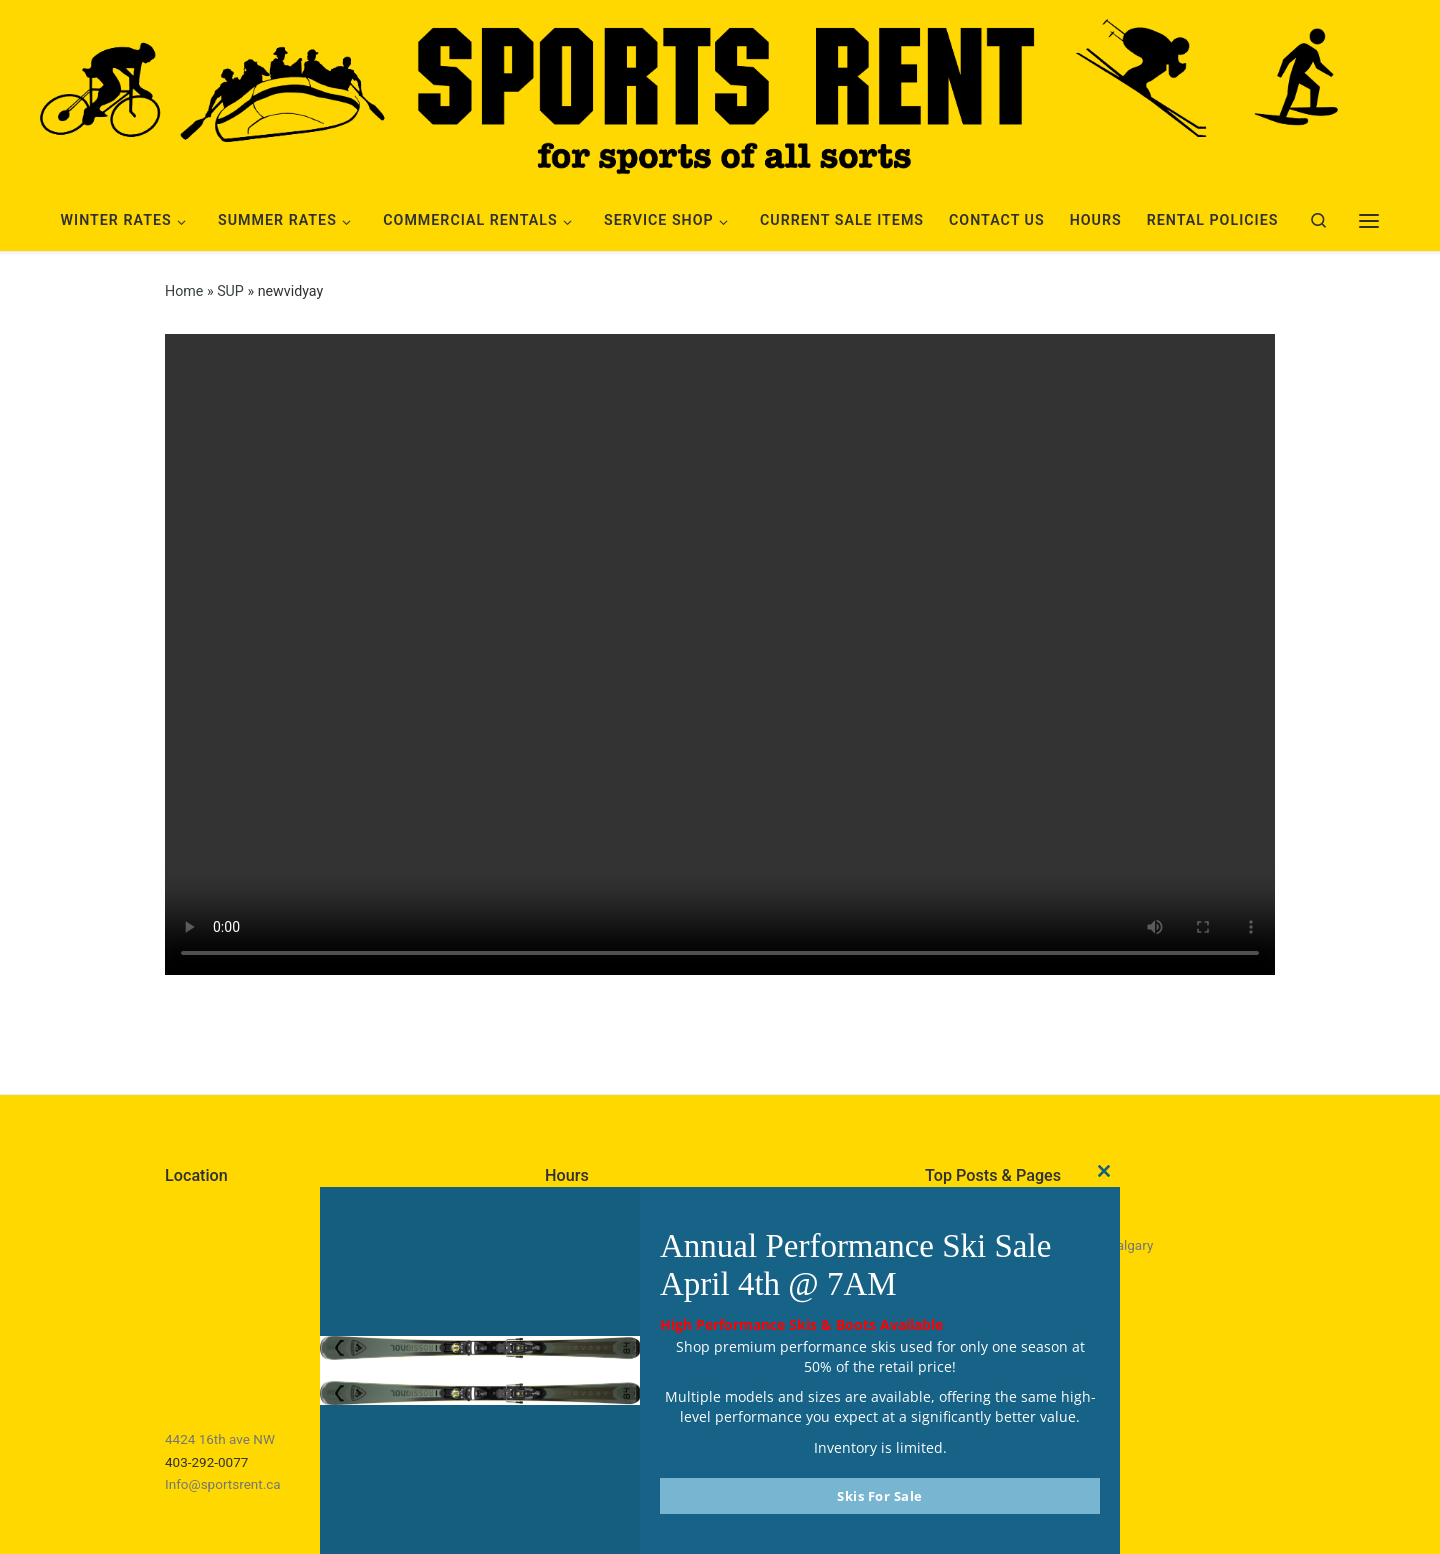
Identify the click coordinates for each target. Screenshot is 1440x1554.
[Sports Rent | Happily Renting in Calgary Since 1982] (720, 92)
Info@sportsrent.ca (223, 1484)
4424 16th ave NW (220, 1439)
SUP (230, 291)
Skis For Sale (880, 1496)
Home (184, 291)
